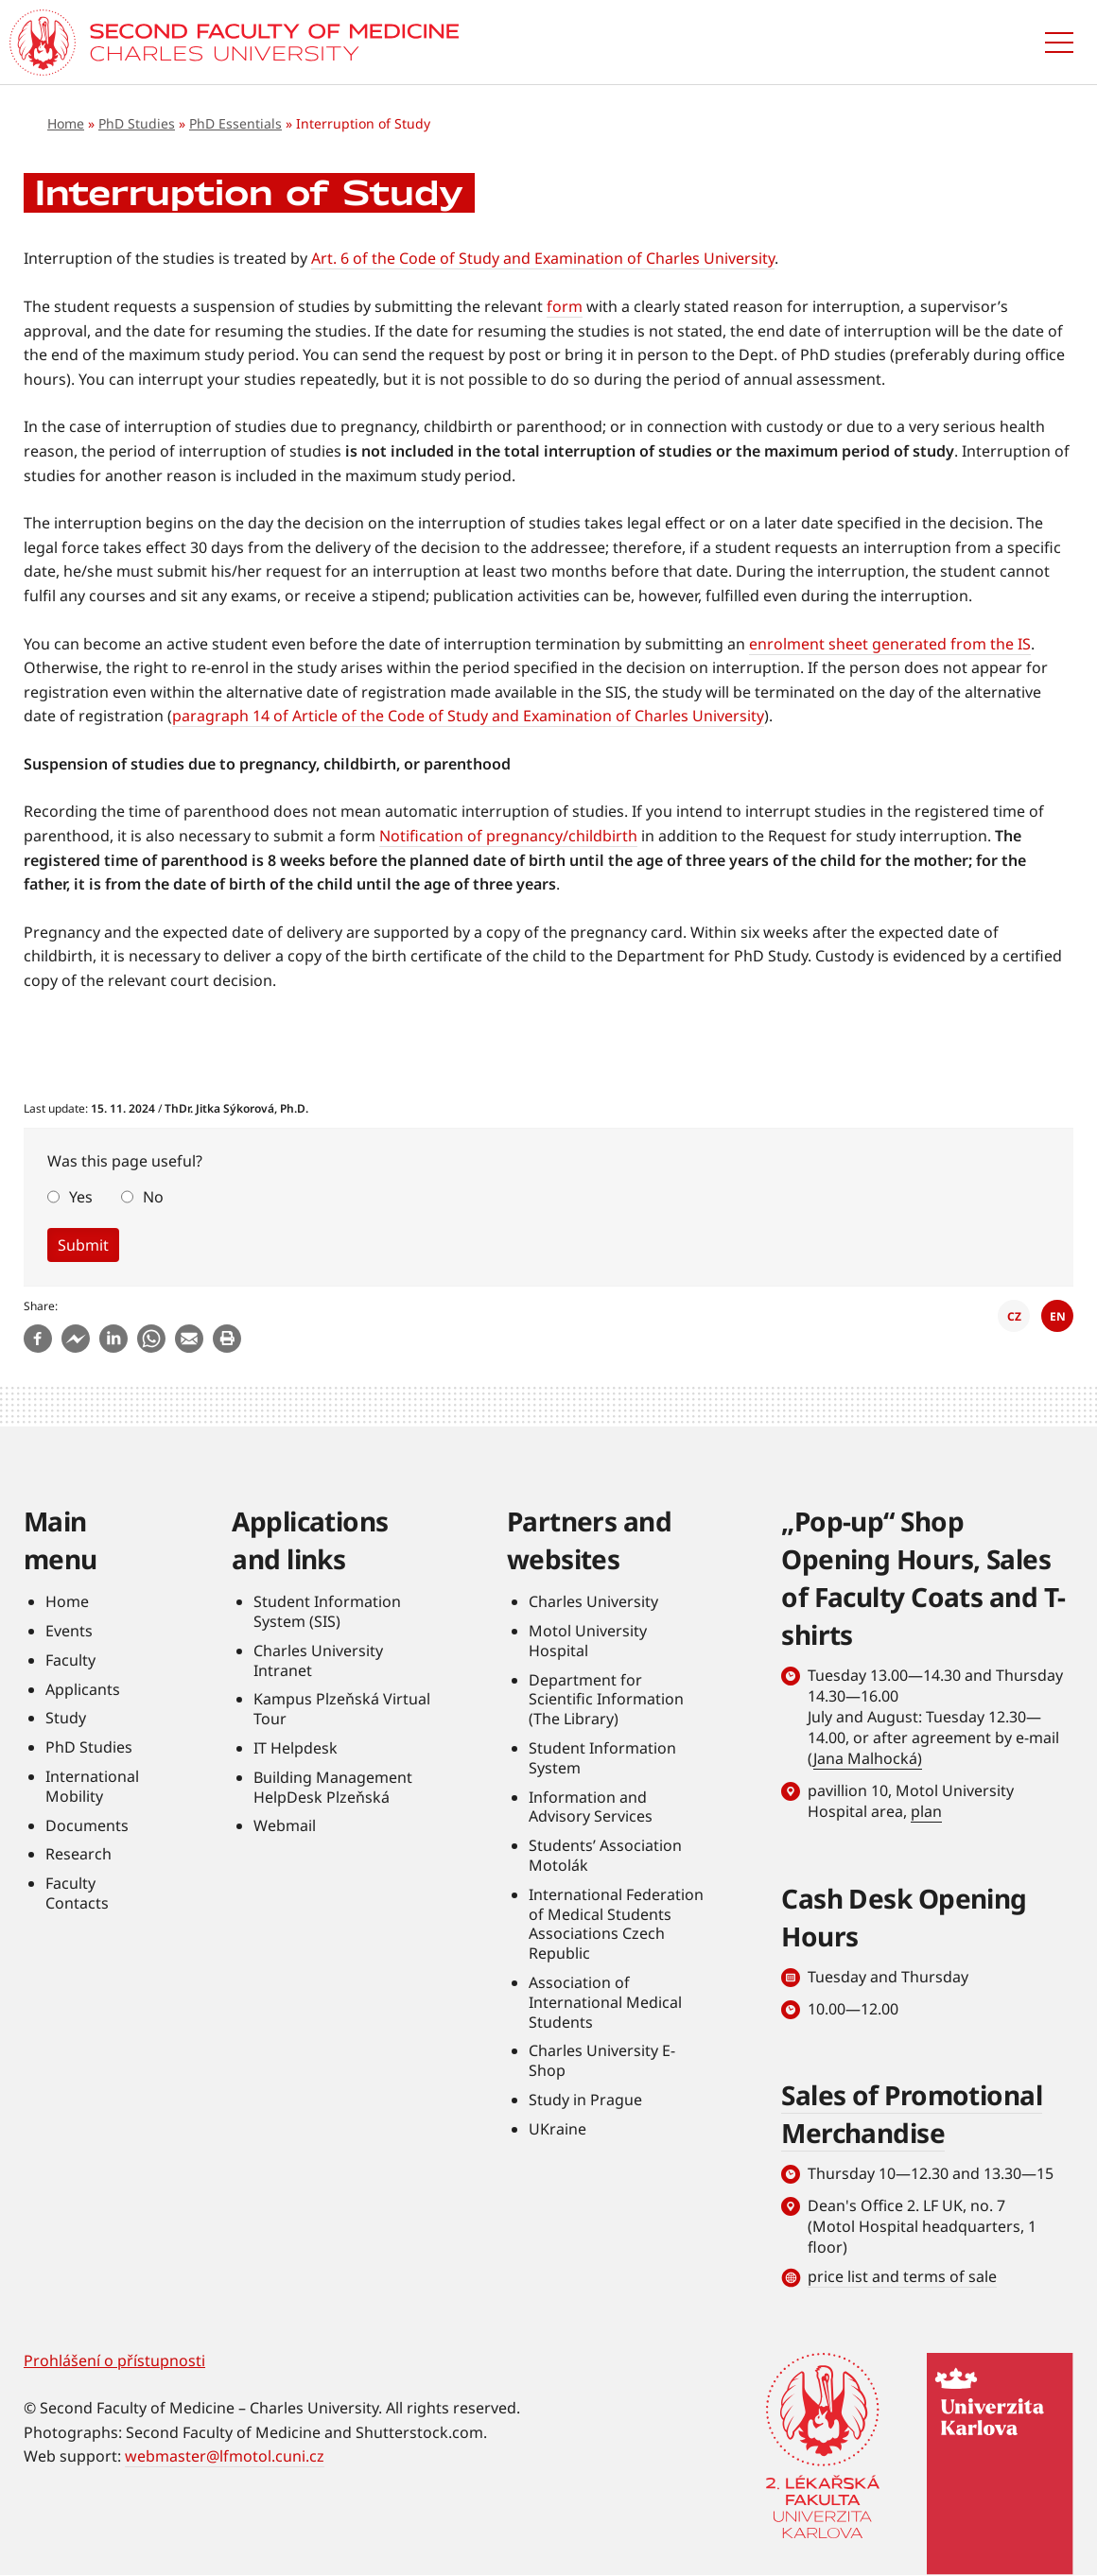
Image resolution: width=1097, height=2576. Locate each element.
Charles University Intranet (318, 1660)
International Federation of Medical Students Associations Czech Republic (616, 1923)
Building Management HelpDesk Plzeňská (332, 1787)
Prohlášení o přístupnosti (114, 2360)
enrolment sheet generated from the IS (890, 643)
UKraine (557, 2128)
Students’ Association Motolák (605, 1855)
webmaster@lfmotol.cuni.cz (224, 2456)
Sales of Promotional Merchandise (911, 2114)
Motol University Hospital (588, 1640)
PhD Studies (136, 123)
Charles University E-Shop (602, 2060)
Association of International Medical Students (605, 2002)
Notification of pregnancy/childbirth (508, 835)
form (565, 306)
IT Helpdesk (295, 1748)
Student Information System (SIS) (327, 1611)
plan (926, 1811)
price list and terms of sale (902, 2276)
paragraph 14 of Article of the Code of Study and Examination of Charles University (468, 715)
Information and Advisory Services (591, 1807)
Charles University (593, 1601)
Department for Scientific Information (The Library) (606, 1699)
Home (65, 123)
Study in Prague (585, 2099)
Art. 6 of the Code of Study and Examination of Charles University (543, 258)
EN (1058, 1316)
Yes (81, 1196)
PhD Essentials (235, 123)
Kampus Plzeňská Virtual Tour (341, 1708)
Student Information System (602, 1758)
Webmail (284, 1825)
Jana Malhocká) (867, 1758)
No (153, 1196)
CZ (1014, 1316)
